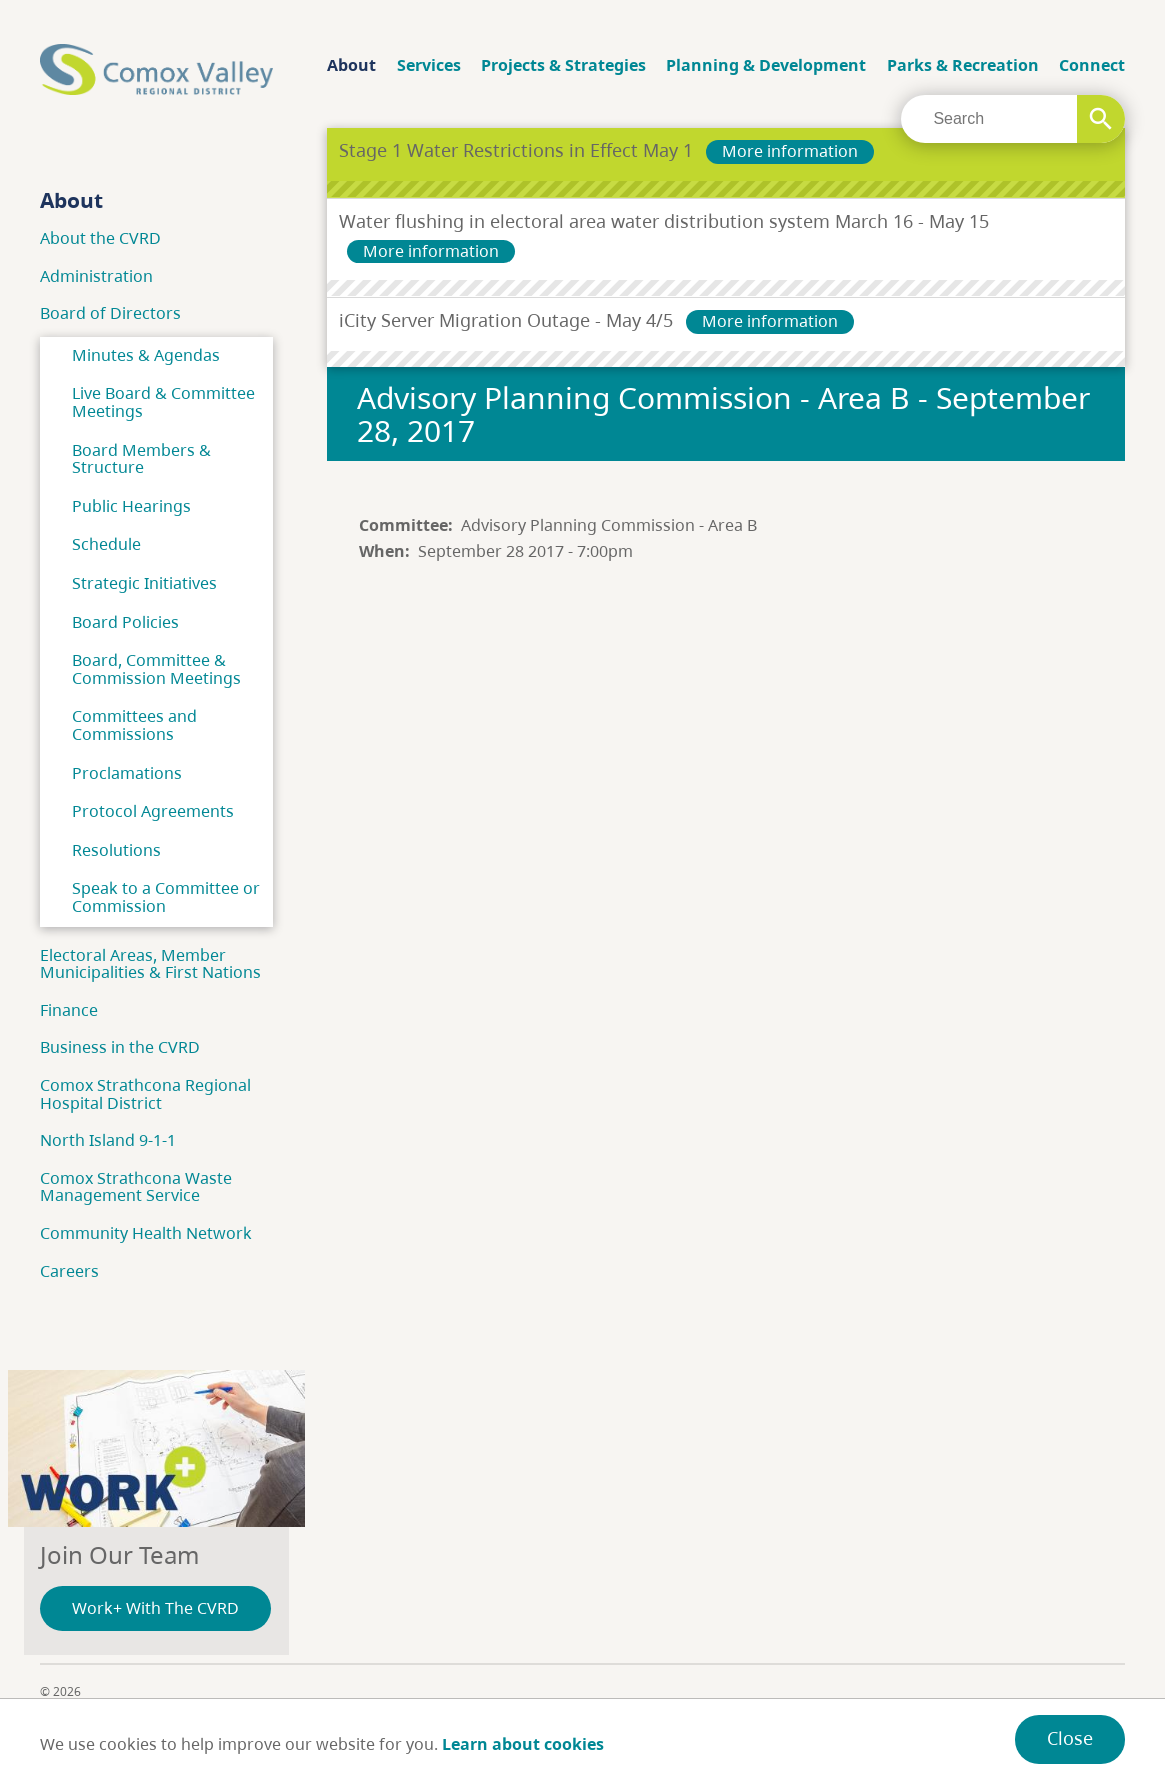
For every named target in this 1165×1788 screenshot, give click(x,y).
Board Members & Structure (141, 459)
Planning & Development (766, 65)
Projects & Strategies (563, 65)
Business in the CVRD (120, 1047)
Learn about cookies (523, 1744)
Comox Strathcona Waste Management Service (136, 1187)
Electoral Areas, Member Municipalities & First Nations (150, 964)
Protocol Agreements (153, 811)
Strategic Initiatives (144, 583)
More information (790, 151)
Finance (69, 1010)
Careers (69, 1271)
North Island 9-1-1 (108, 1140)
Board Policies (125, 622)
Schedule (106, 544)
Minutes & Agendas (146, 355)
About (351, 65)
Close (1070, 1738)
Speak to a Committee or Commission (166, 897)
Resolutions (116, 850)
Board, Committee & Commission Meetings (156, 669)
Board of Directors (110, 313)
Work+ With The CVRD (155, 1608)
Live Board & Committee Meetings (163, 402)
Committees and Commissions (134, 725)
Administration (96, 276)
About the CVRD (100, 238)
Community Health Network (146, 1233)
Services (429, 65)
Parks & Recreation (963, 65)
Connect (1092, 65)
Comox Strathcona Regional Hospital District (145, 1094)
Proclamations (127, 773)
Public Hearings (131, 506)
